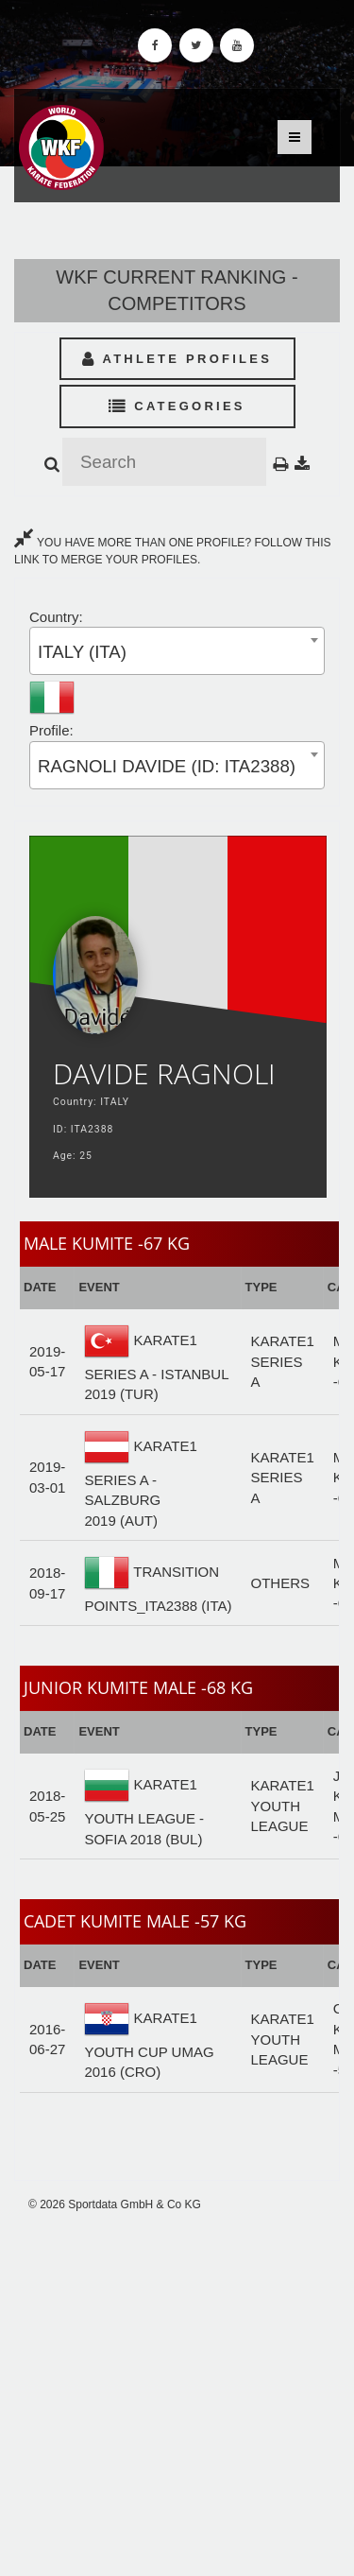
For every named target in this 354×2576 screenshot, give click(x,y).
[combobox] (177, 651)
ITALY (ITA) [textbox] (82, 652)
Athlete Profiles (177, 359)
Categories (177, 406)
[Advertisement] (177, 2394)
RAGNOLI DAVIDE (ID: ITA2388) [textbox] (166, 766)
